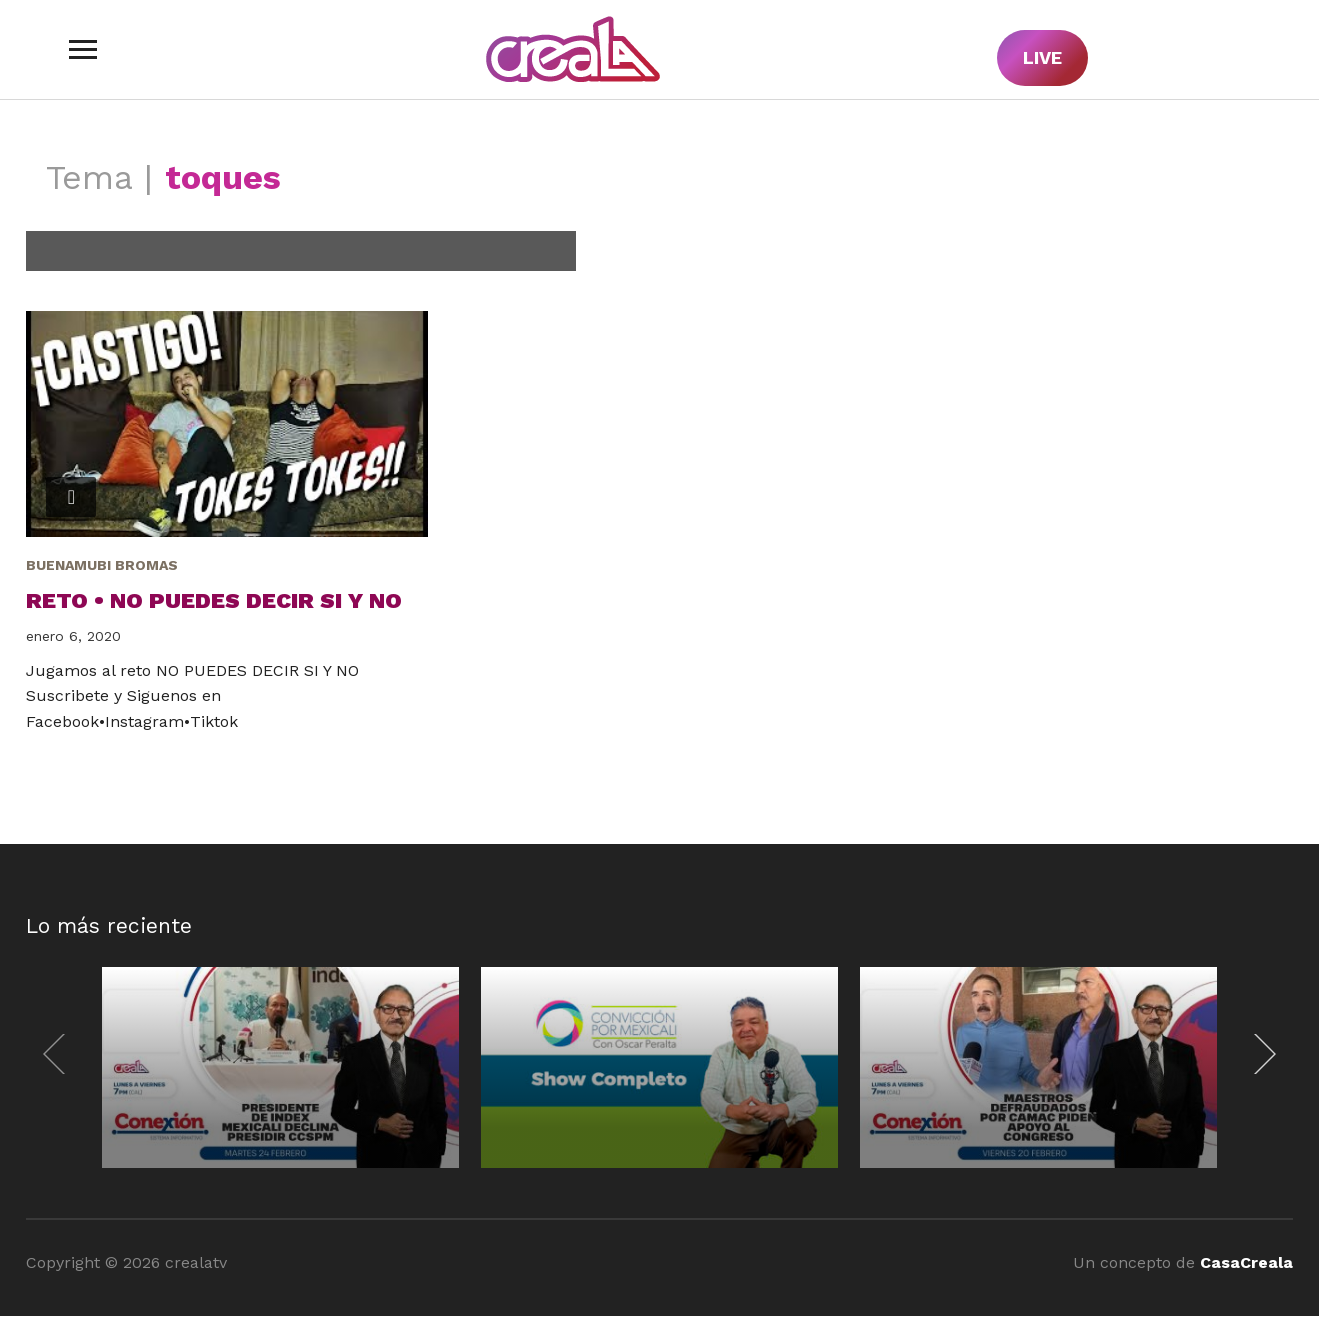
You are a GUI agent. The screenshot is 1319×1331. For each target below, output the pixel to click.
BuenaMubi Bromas (102, 565)
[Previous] (59, 1054)
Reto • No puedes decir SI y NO (214, 600)
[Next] (1260, 1054)
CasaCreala (1246, 1262)
